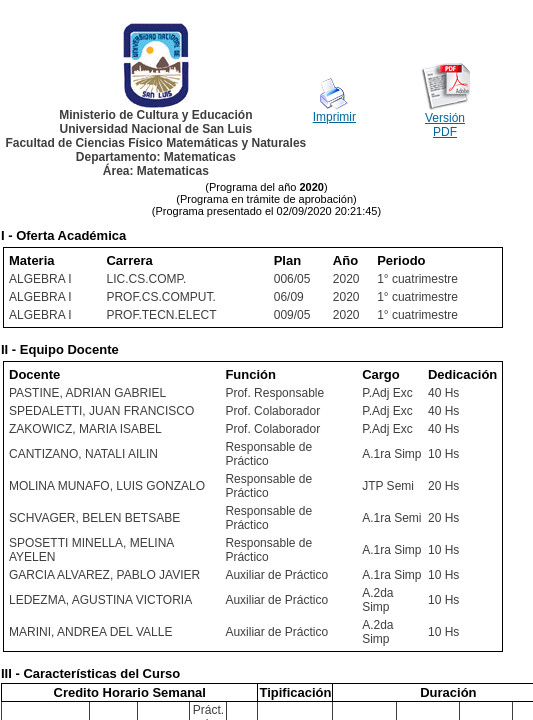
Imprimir (334, 117)
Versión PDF (445, 125)
